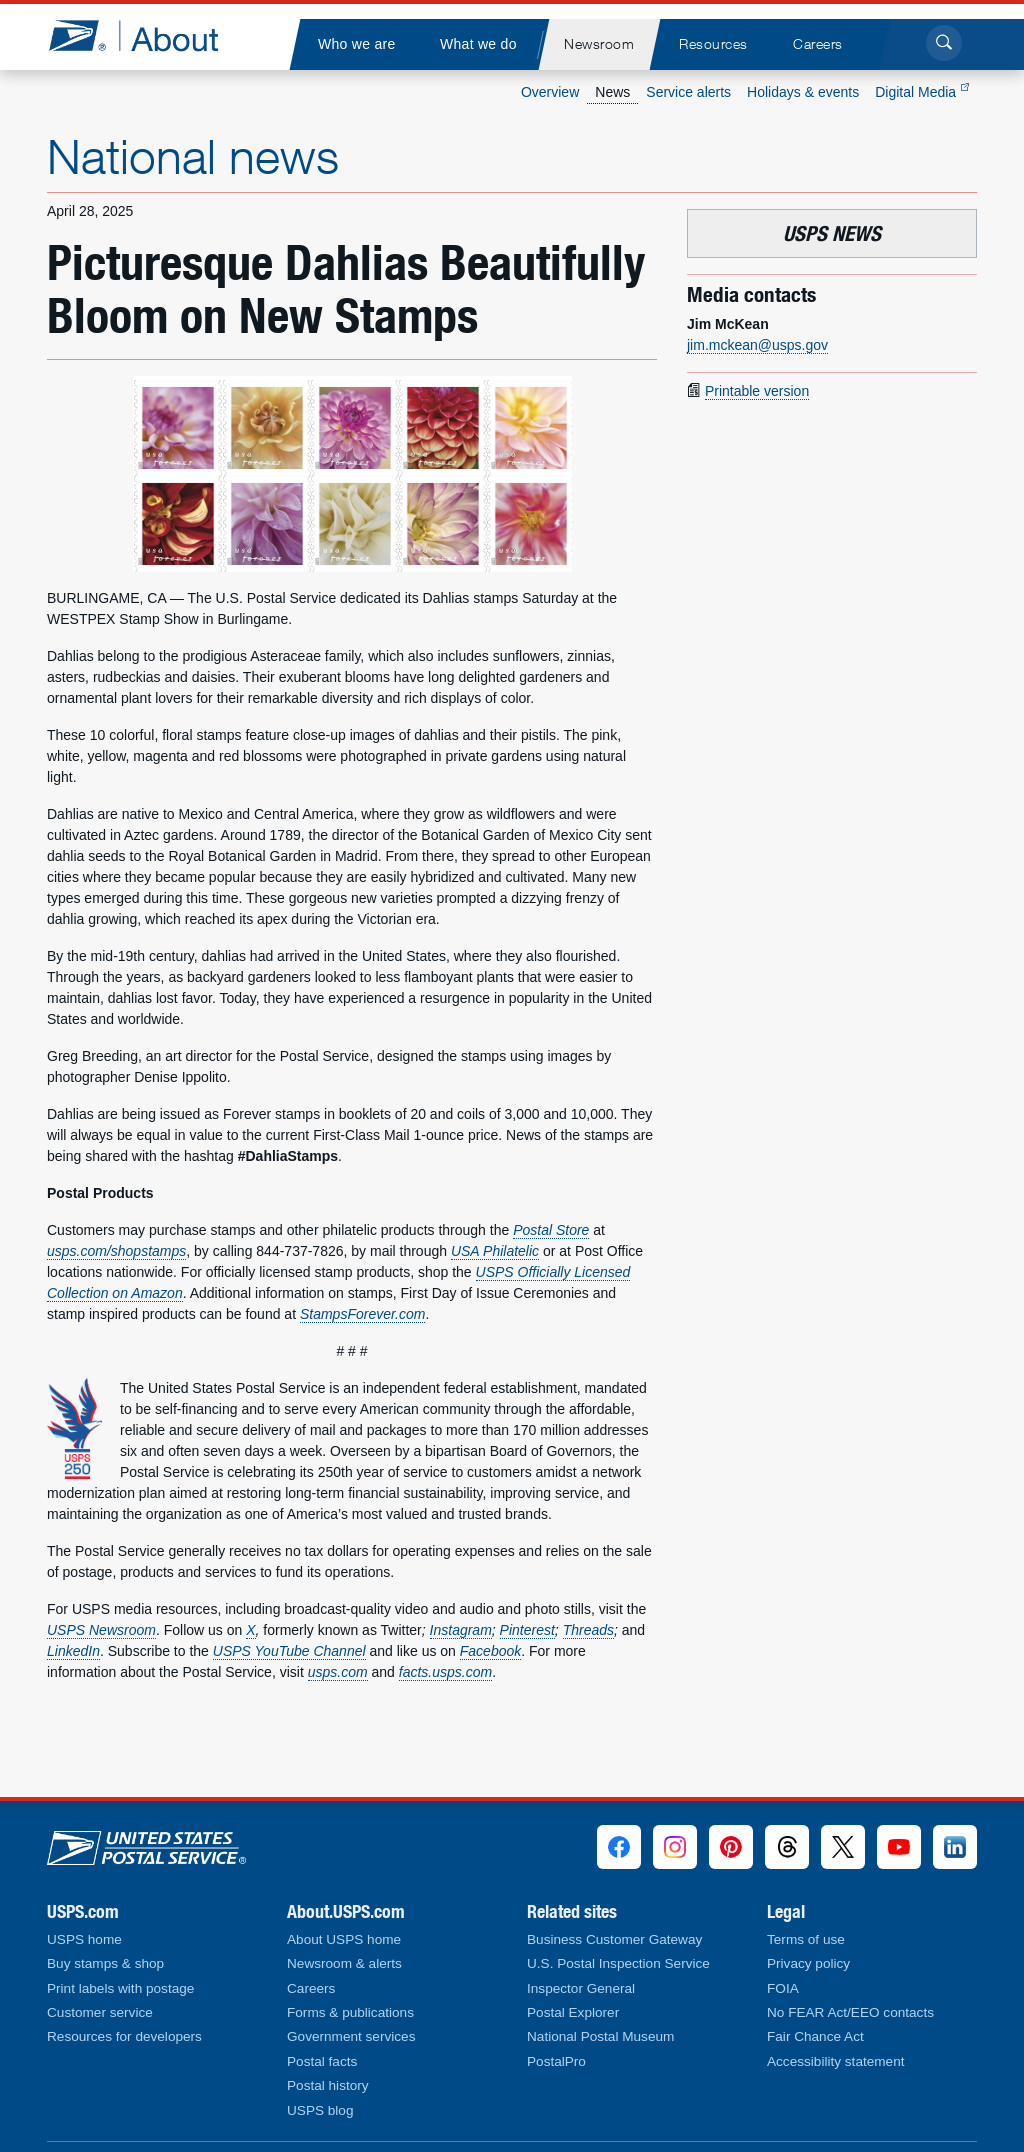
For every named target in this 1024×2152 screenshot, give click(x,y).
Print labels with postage (120, 1988)
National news (193, 156)
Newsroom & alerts (344, 1963)
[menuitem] (356, 44)
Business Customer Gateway (614, 1939)
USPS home (84, 1939)
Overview (550, 92)
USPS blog (320, 2110)
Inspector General (581, 1988)
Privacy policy (808, 1963)
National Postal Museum (600, 2036)
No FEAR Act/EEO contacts (850, 2012)
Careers (311, 1988)
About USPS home (344, 1939)
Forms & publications (350, 2012)
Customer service (100, 2012)
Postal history (328, 2085)
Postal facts (322, 2061)
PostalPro (556, 2061)
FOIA (783, 1988)
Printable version (757, 391)
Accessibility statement (836, 2061)
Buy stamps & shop (105, 1963)
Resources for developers (124, 2036)
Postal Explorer (573, 2012)
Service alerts (688, 92)
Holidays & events (803, 92)
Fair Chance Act (815, 2036)
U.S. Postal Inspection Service (618, 1963)
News (612, 92)
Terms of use (806, 1939)
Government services (351, 2036)
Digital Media (922, 92)
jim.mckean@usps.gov (757, 345)
